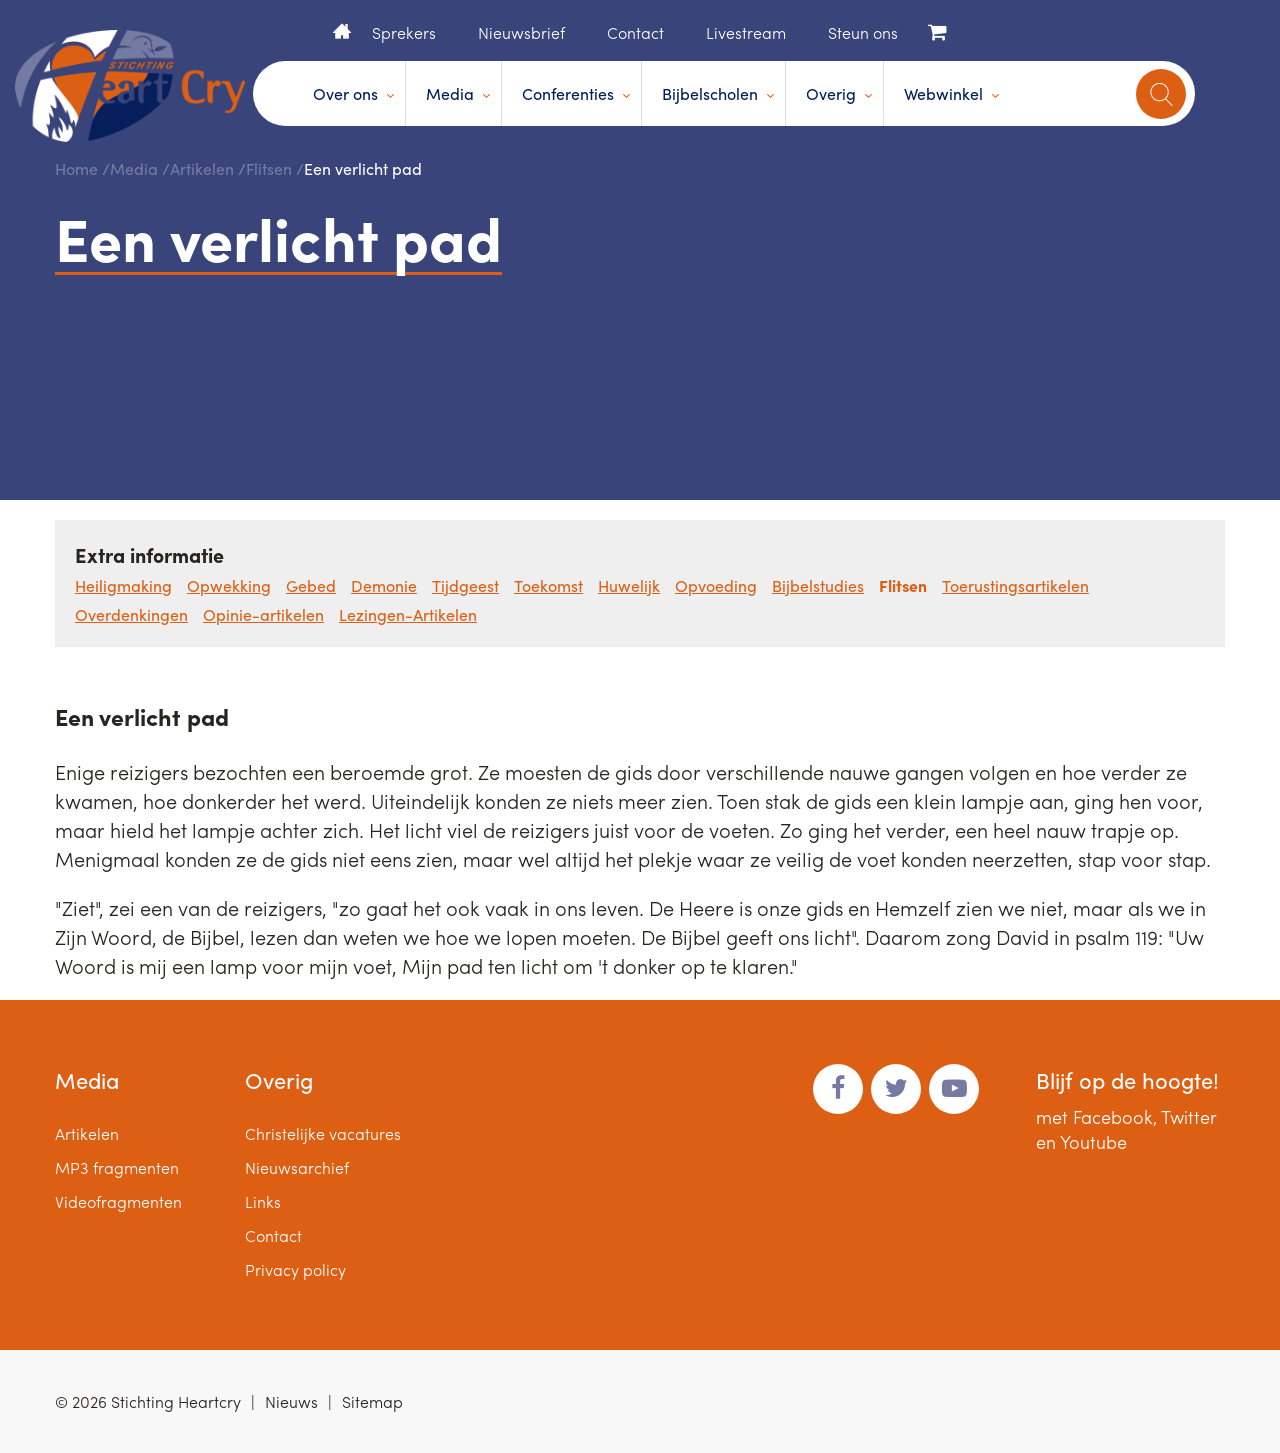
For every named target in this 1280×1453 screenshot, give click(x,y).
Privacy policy (295, 1269)
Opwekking (229, 585)
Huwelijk (629, 585)
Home (342, 31)
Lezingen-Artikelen (408, 614)
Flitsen (269, 168)
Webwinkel (943, 93)
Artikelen (202, 168)
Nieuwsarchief (297, 1167)
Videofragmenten (118, 1201)
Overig (831, 93)
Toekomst (548, 585)
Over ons (345, 93)
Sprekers (404, 32)
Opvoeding (716, 585)
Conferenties (568, 93)
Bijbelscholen (710, 93)
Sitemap (372, 1401)
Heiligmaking (123, 585)
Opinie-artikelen (263, 614)
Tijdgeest (465, 585)
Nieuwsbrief (521, 32)
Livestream (746, 32)
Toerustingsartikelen (1015, 585)
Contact (635, 32)
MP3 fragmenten (117, 1167)
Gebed (311, 585)
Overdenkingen (131, 614)
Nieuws (291, 1401)
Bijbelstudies (818, 585)
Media (450, 93)
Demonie (384, 585)
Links (263, 1201)
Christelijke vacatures (323, 1133)
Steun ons (863, 32)
